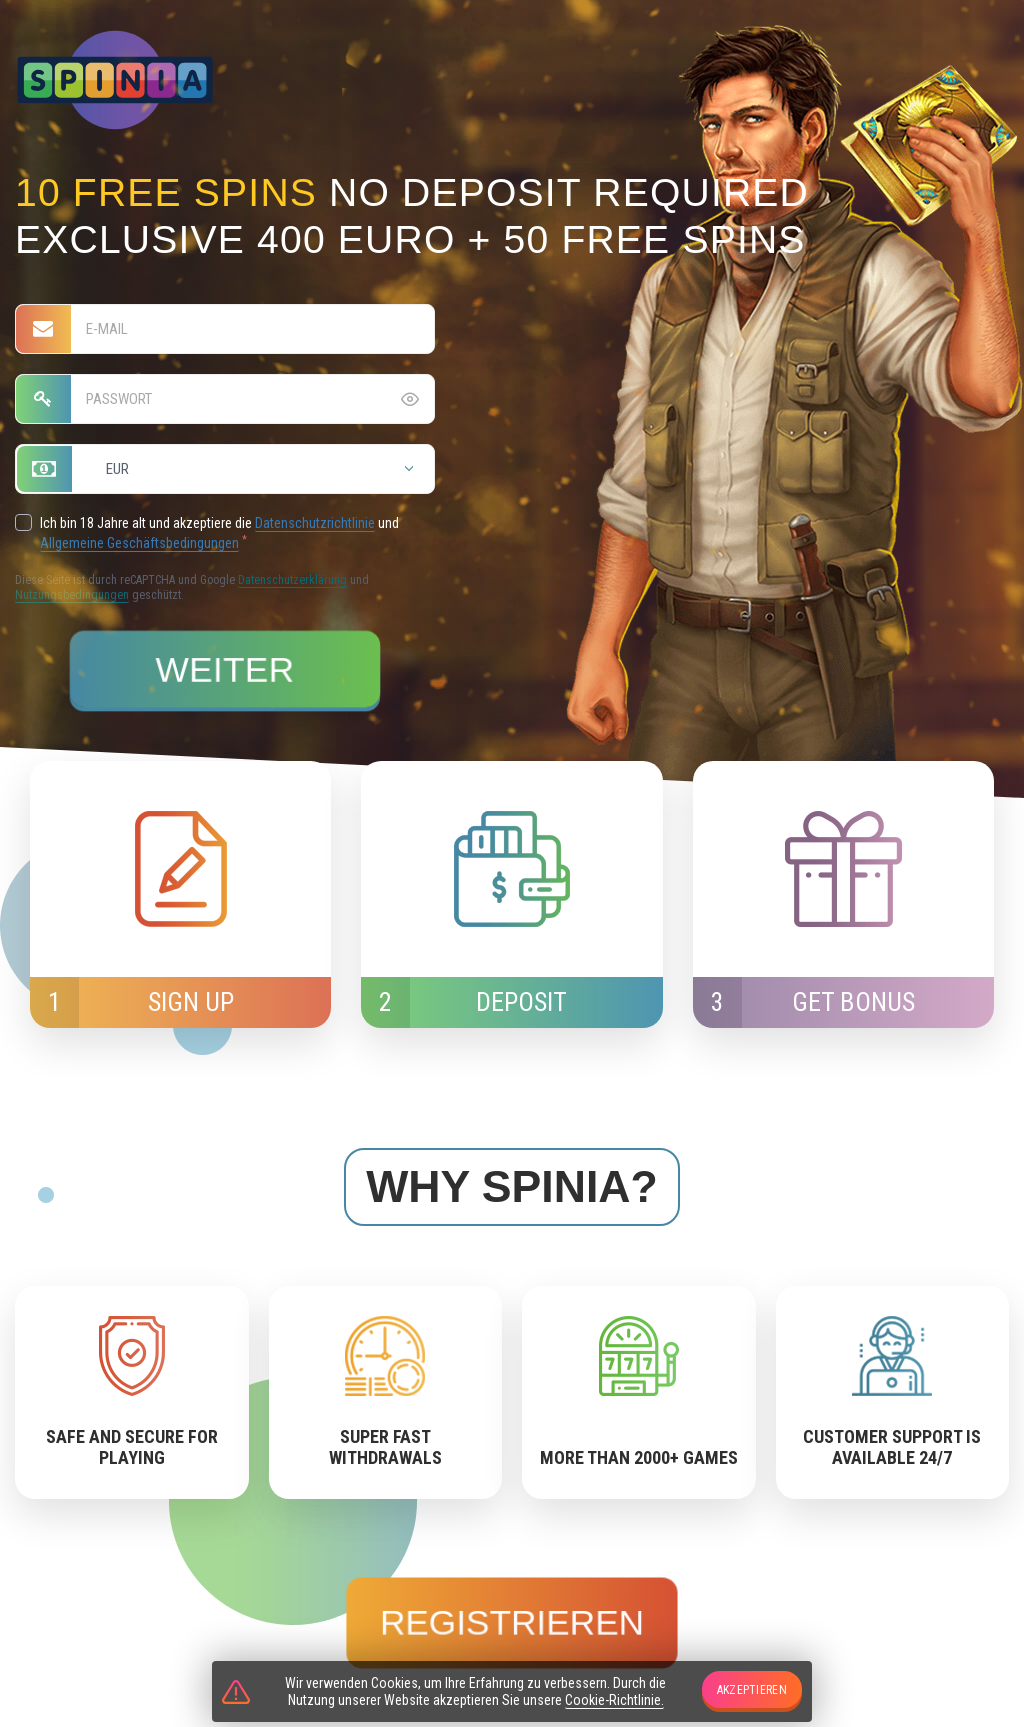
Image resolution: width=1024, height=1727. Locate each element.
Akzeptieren (752, 1690)
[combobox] (225, 469)
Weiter (225, 669)
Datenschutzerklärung (292, 580)
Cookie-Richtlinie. (614, 1700)
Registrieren (512, 1622)
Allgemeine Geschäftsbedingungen (139, 543)
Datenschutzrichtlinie (315, 523)
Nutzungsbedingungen (72, 595)
